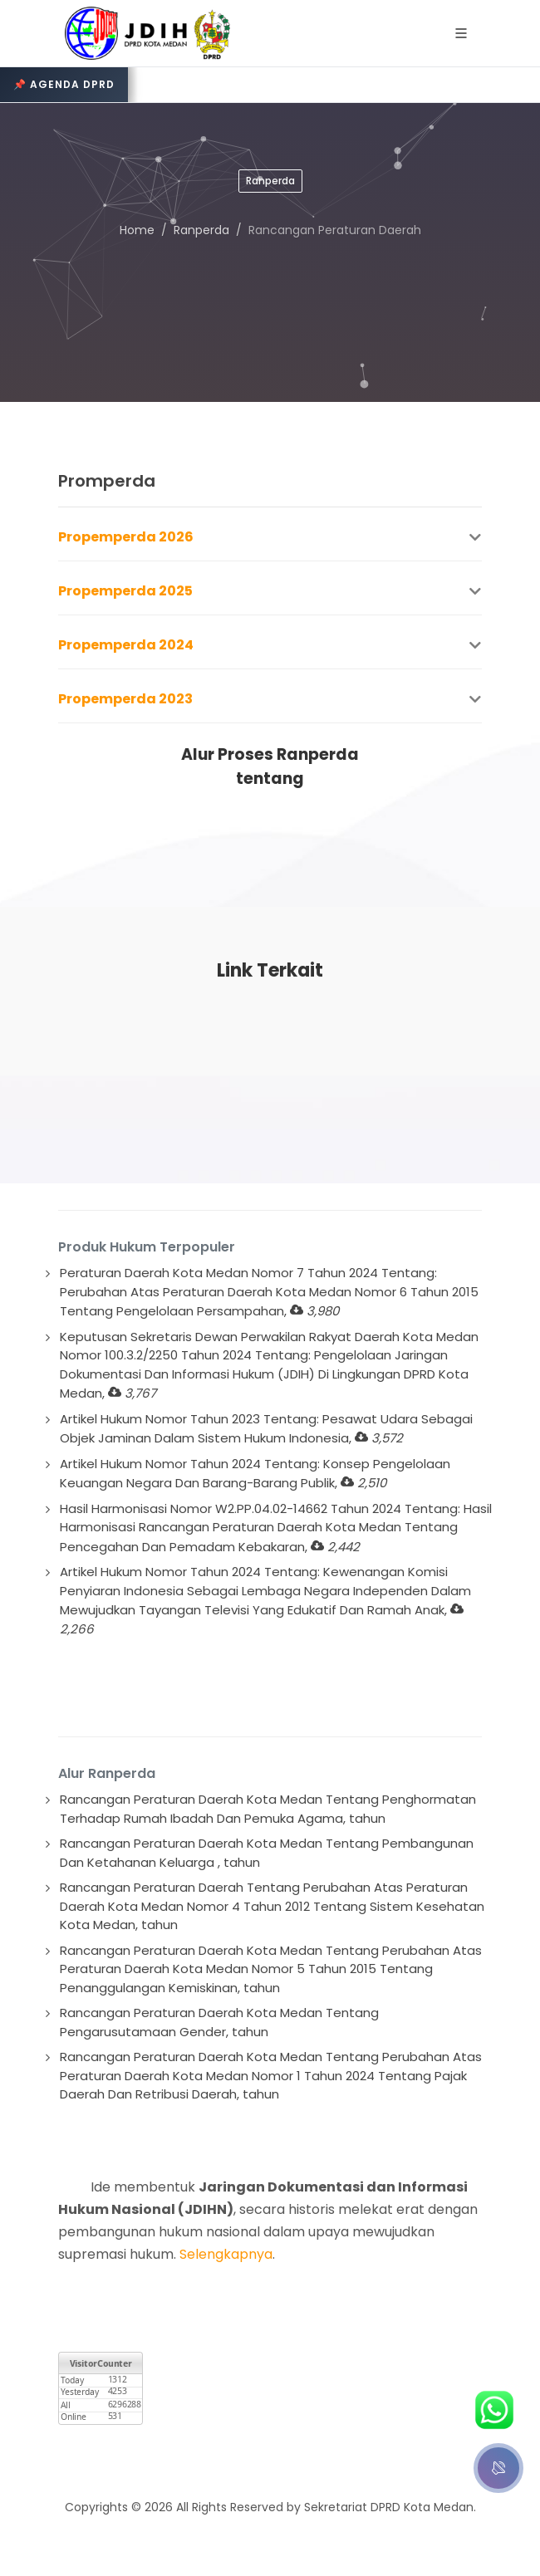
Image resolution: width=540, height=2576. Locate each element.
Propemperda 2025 (125, 590)
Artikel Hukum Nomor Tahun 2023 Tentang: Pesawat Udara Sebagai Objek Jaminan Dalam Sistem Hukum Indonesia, (266, 1428)
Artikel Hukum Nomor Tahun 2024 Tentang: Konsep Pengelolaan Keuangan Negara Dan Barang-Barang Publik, (255, 1473)
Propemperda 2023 (125, 698)
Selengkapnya (225, 2254)
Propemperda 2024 (126, 644)
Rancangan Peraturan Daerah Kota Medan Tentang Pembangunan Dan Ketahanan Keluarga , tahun (267, 1852)
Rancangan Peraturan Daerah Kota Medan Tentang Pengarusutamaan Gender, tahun (219, 2022)
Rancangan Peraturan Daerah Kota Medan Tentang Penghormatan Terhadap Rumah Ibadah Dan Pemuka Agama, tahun (268, 1808)
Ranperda (201, 230)
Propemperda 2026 (126, 536)
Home (137, 230)
